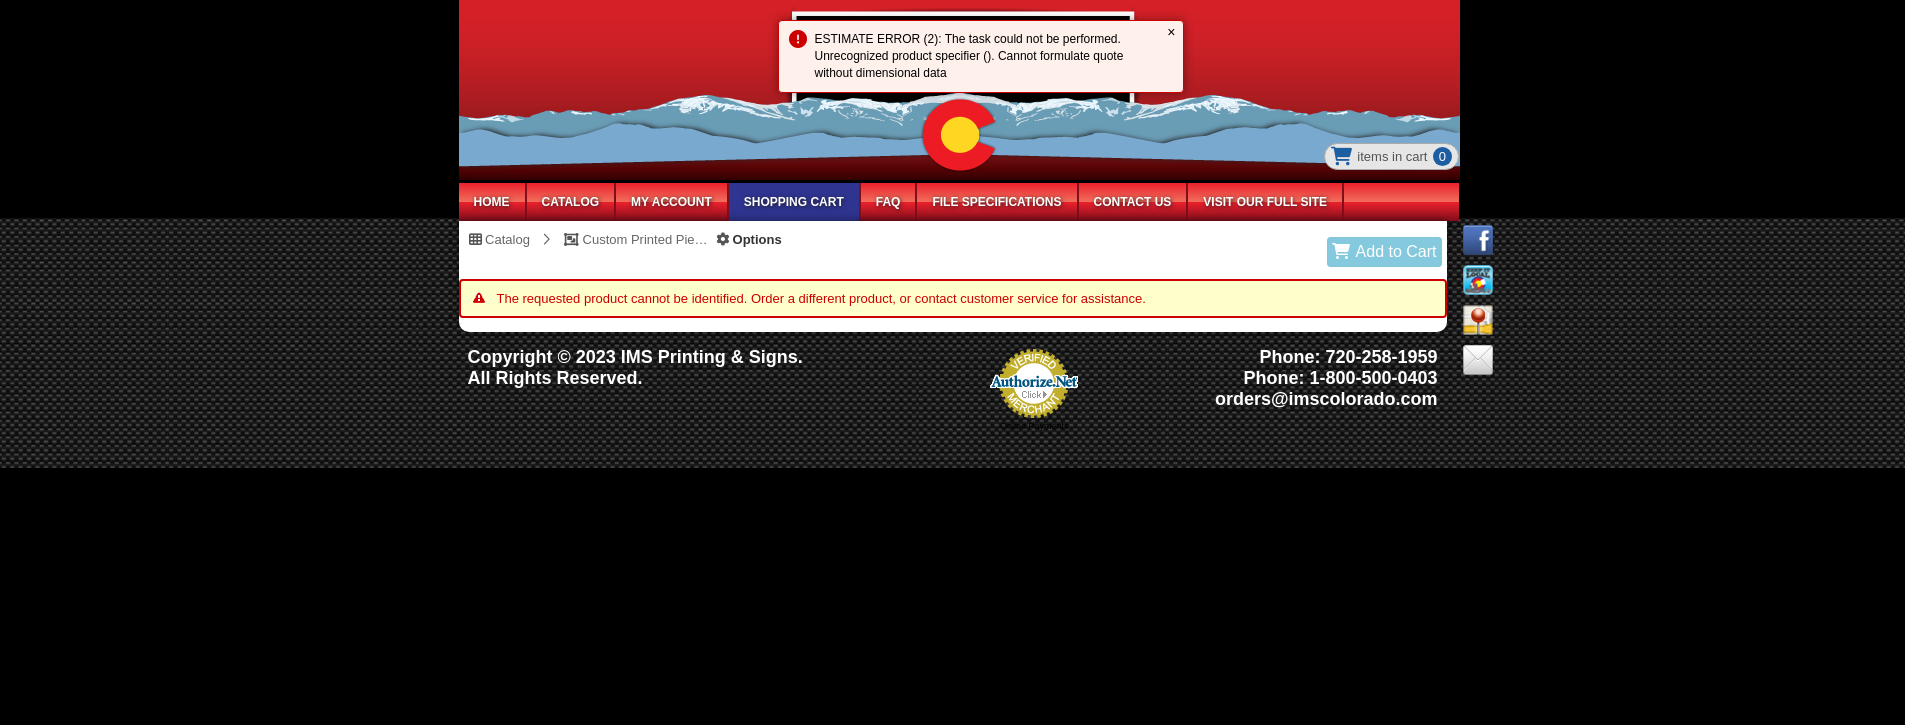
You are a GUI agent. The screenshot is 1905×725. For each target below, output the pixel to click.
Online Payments (1034, 426)
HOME (492, 202)
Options (749, 239)
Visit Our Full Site (1265, 202)
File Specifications (996, 202)
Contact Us (1133, 202)
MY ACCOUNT (671, 202)
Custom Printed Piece (636, 239)
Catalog (499, 239)
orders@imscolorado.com (1326, 399)
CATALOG (571, 202)
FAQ (888, 202)
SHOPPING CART (794, 202)
